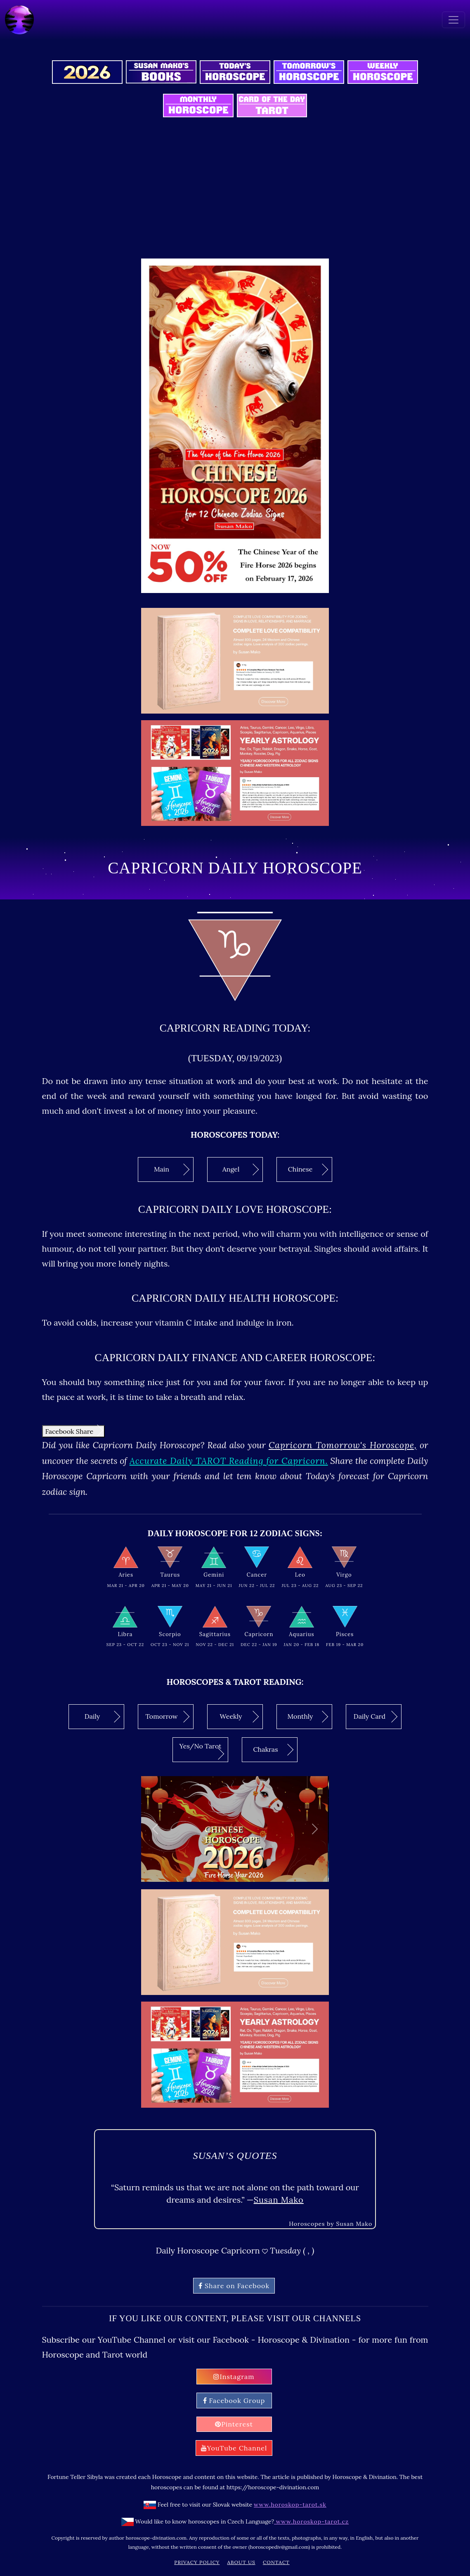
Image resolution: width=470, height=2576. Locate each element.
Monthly (307, 1716)
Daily (102, 1716)
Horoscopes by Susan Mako (330, 2223)
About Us (241, 2562)
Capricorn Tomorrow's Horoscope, (343, 1445)
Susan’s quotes (235, 2155)
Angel (240, 1169)
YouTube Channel (234, 2448)
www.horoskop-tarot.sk (290, 2504)
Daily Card (376, 1716)
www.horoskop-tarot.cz (311, 2521)
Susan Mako (279, 2199)
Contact (276, 2562)
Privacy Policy (197, 2562)
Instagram (233, 2376)
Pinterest (234, 2424)
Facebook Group (234, 2400)
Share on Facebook (233, 2286)
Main (171, 1169)
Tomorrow (167, 1716)
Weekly (239, 1716)
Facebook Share (74, 1430)
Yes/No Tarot (201, 1751)
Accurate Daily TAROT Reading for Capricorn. (229, 1460)
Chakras (273, 1749)
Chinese (308, 1169)
